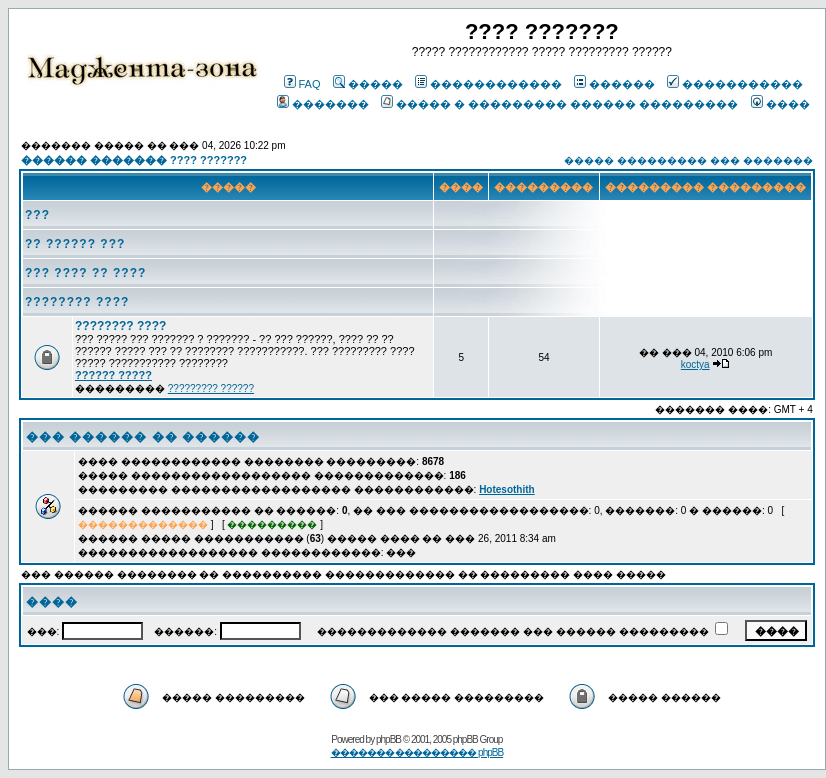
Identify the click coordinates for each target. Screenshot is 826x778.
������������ (488, 84)
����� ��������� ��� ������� (688, 160)
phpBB (388, 739)
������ (614, 84)
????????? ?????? (211, 388)
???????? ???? (77, 302)
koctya (695, 364)
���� (780, 104)
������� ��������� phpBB (417, 752)
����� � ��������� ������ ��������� (559, 104)
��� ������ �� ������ (143, 437)
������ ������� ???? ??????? (134, 160)
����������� (735, 84)
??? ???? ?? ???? (85, 273)
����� (368, 84)
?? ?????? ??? (75, 244)
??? (37, 215)
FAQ (302, 84)
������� (323, 104)
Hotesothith (507, 489)
